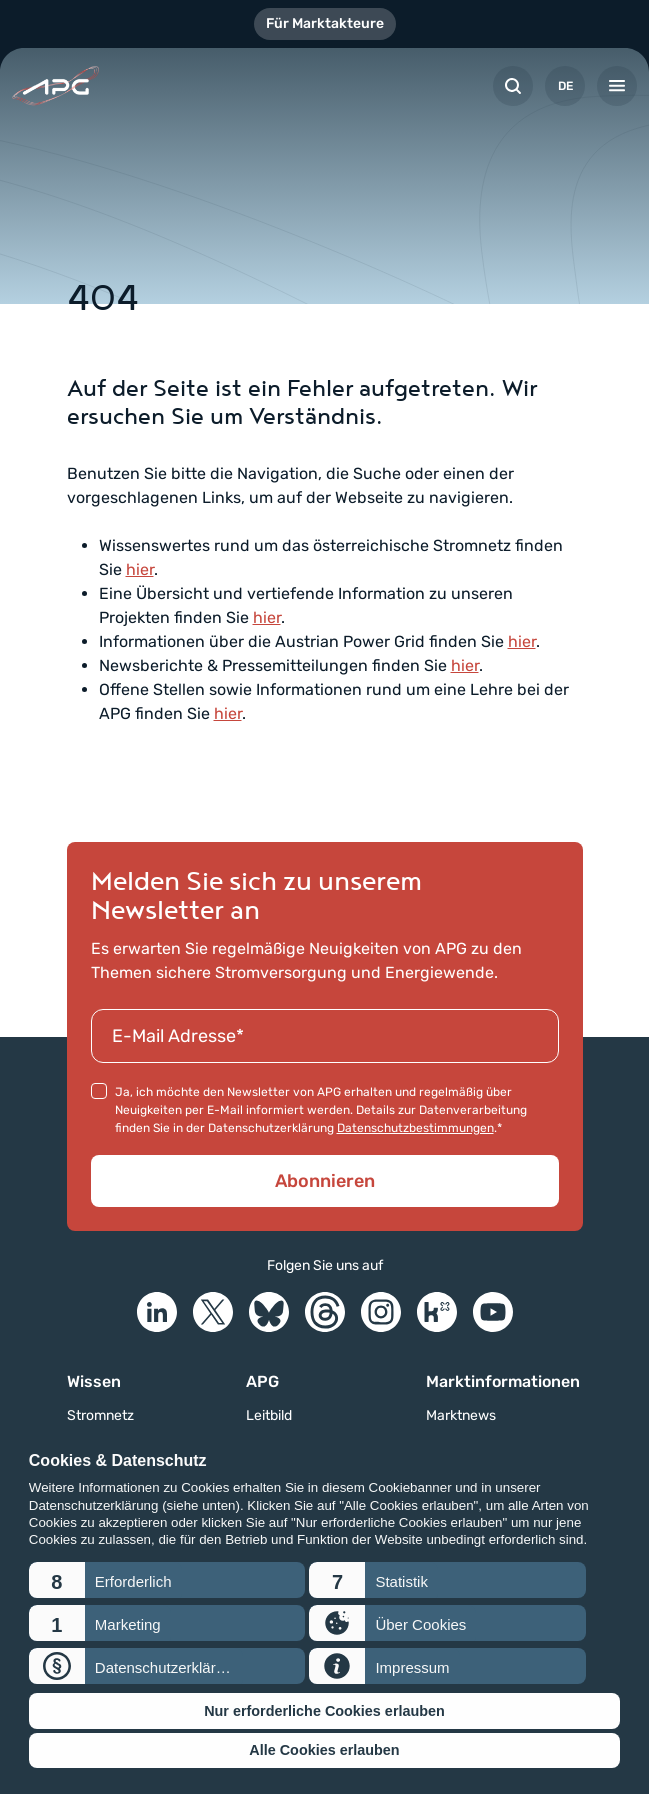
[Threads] (325, 1312)
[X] (213, 1312)
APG (262, 1381)
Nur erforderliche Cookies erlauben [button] (324, 1711)
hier (140, 569)
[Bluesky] (269, 1312)
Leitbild (269, 1416)
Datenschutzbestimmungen (415, 1128)
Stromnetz (100, 1416)
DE (565, 86)
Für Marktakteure (325, 23)
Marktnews (461, 1416)
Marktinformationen (503, 1381)
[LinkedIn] (157, 1312)
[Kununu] (437, 1312)
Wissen (94, 1381)
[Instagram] (381, 1312)
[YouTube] (493, 1312)
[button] (167, 1580)
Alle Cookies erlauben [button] (324, 1750)
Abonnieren (325, 1181)
